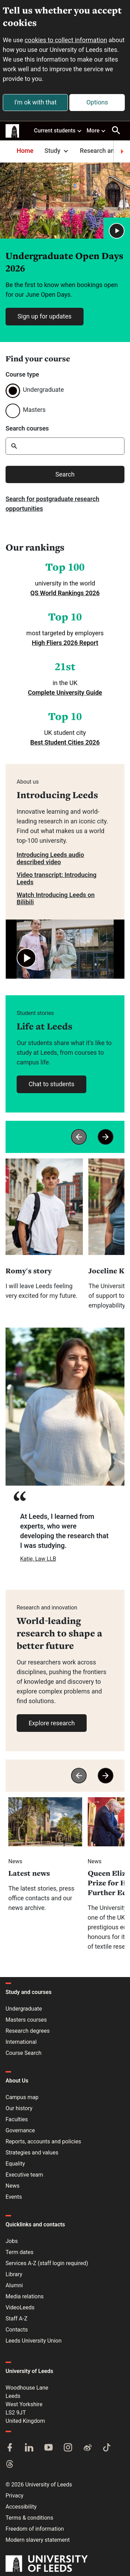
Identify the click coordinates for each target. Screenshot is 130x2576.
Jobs (12, 2241)
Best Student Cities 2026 (64, 742)
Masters (34, 409)
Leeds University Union (33, 2340)
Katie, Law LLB (38, 1558)
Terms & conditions (29, 2517)
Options (97, 102)
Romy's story (29, 1271)
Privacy (15, 2495)
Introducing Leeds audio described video (50, 858)
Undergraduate (43, 389)
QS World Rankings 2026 (64, 593)
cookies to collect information (66, 40)
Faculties (17, 2119)
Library (14, 2274)
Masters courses (26, 2019)
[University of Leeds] (47, 2564)
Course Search (24, 2053)
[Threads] (9, 2464)
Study (57, 150)
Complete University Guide (65, 692)
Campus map (22, 2097)
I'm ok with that (35, 102)
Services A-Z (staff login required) (47, 2263)
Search (65, 474)
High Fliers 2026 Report (65, 642)
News (12, 2185)
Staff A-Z (16, 2318)
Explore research (51, 1723)
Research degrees (28, 2031)
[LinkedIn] (29, 2448)
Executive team (24, 2174)
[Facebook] (9, 2448)
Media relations (25, 2296)
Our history (19, 2108)
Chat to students (51, 1084)
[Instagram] (67, 2448)
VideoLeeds (20, 2307)
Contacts (17, 2329)
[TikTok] (106, 2448)
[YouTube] (48, 2448)
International (21, 2042)
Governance (20, 2130)
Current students (58, 130)
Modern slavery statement (38, 2540)
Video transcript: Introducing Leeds (56, 878)
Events (14, 2197)
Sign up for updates (44, 316)
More (96, 130)
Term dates (19, 2252)
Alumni (14, 2285)
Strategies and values (32, 2152)
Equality (15, 2163)
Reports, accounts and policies (43, 2141)
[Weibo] (87, 2448)
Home (25, 150)
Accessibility (21, 2506)
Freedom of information (35, 2529)
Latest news (29, 1873)
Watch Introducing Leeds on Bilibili (56, 898)
